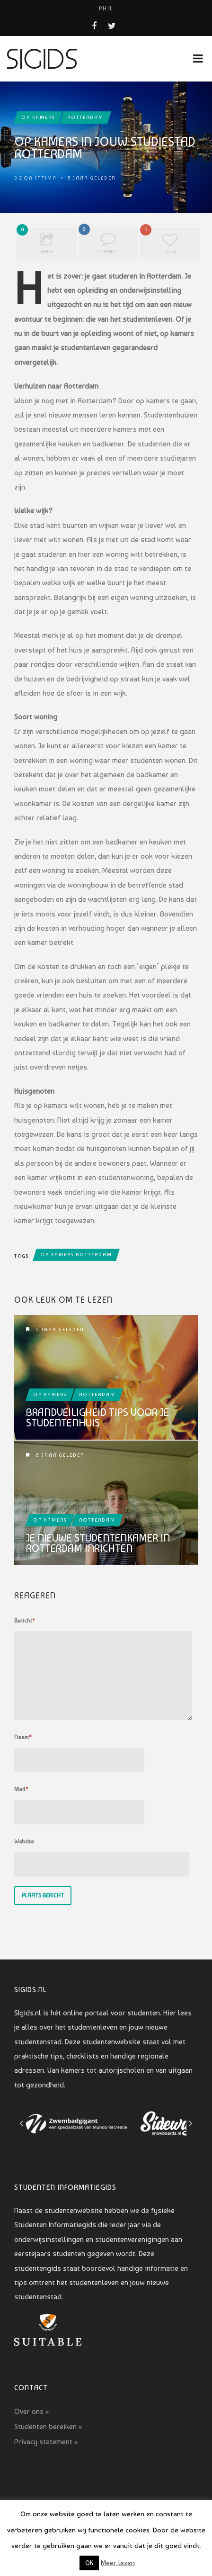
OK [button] (89, 2563)
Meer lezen (118, 2562)
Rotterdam (85, 117)
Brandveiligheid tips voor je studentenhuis (97, 1417)
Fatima (46, 178)
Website (24, 1841)
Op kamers (38, 117)
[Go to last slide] (22, 2123)
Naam (23, 1737)
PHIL (106, 8)
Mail (21, 1789)
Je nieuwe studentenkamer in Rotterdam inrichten (98, 1543)
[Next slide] (190, 2123)
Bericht (24, 1620)
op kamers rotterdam (76, 1254)
